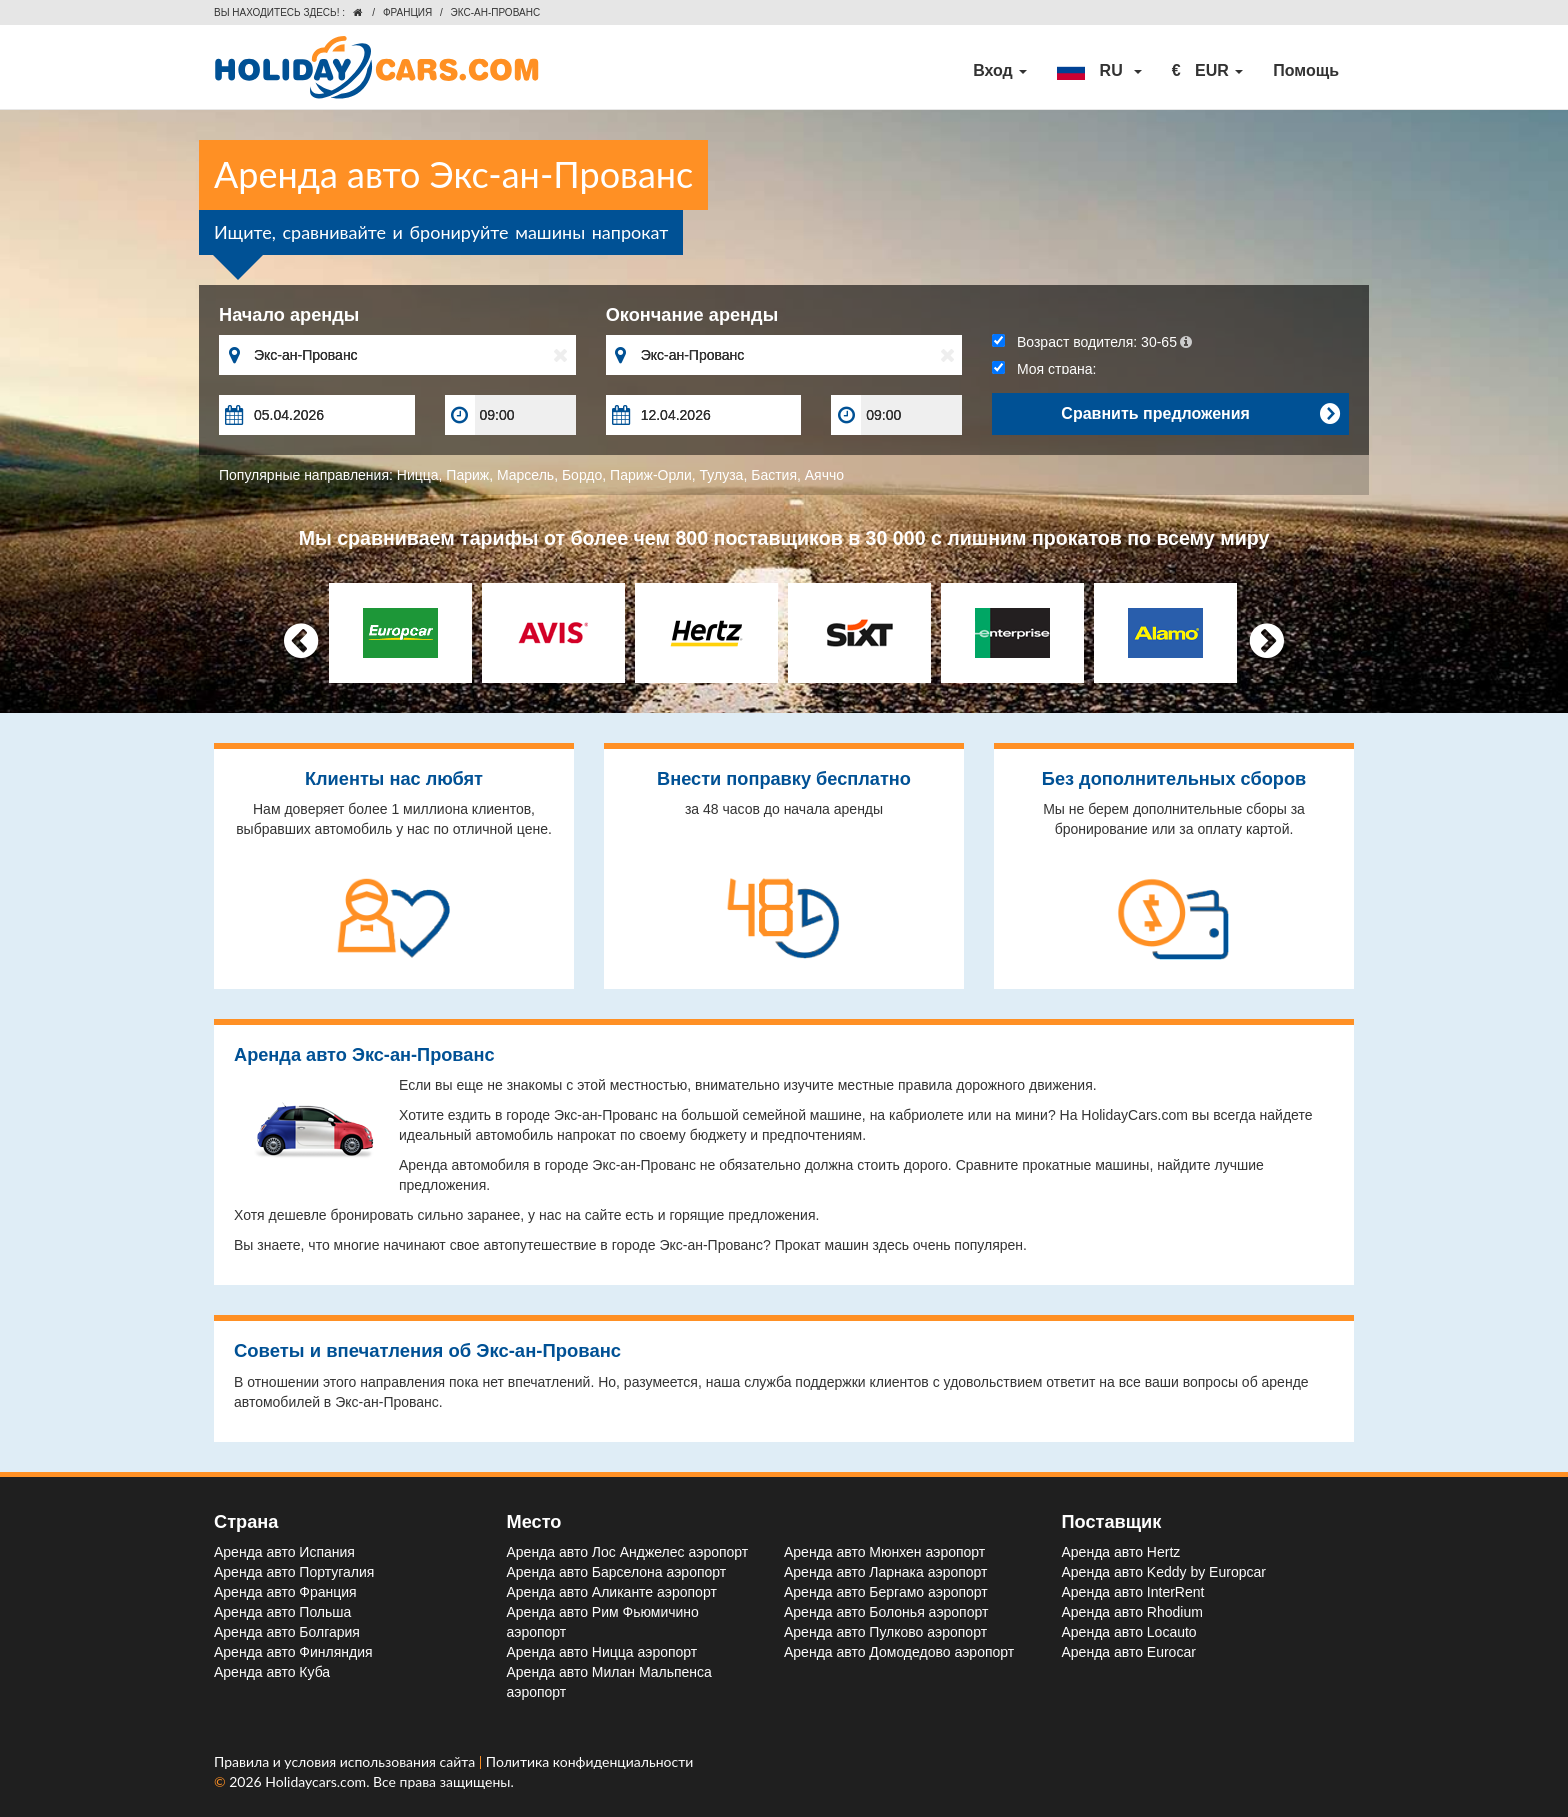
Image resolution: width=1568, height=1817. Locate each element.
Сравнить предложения (1200, 414)
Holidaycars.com (315, 1781)
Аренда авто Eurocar (1129, 1652)
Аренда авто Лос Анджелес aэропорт (628, 1552)
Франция (407, 12)
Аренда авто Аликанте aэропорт (612, 1592)
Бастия (774, 475)
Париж (467, 475)
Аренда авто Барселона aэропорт (617, 1572)
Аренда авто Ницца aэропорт (602, 1652)
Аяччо (824, 475)
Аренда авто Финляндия (293, 1652)
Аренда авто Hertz (1121, 1552)
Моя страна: (1044, 369)
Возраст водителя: (1092, 342)
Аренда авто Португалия (294, 1572)
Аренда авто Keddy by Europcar (1164, 1572)
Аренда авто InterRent (1133, 1592)
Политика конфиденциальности (590, 1761)
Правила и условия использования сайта (346, 1761)
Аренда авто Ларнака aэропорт (885, 1572)
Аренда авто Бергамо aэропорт (886, 1592)
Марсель (525, 475)
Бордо (582, 475)
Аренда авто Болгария (287, 1632)
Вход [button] (1000, 70)
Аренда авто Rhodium (1132, 1612)
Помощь (1306, 70)
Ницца (418, 475)
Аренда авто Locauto (1129, 1632)
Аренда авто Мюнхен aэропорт (884, 1552)
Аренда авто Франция (285, 1592)
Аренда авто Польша (282, 1612)
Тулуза (722, 475)
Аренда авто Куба (272, 1672)
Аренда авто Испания (284, 1552)
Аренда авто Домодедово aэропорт (899, 1652)
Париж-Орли (651, 475)
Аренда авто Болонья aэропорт (886, 1612)
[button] (1099, 71)
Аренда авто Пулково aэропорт (885, 1632)
